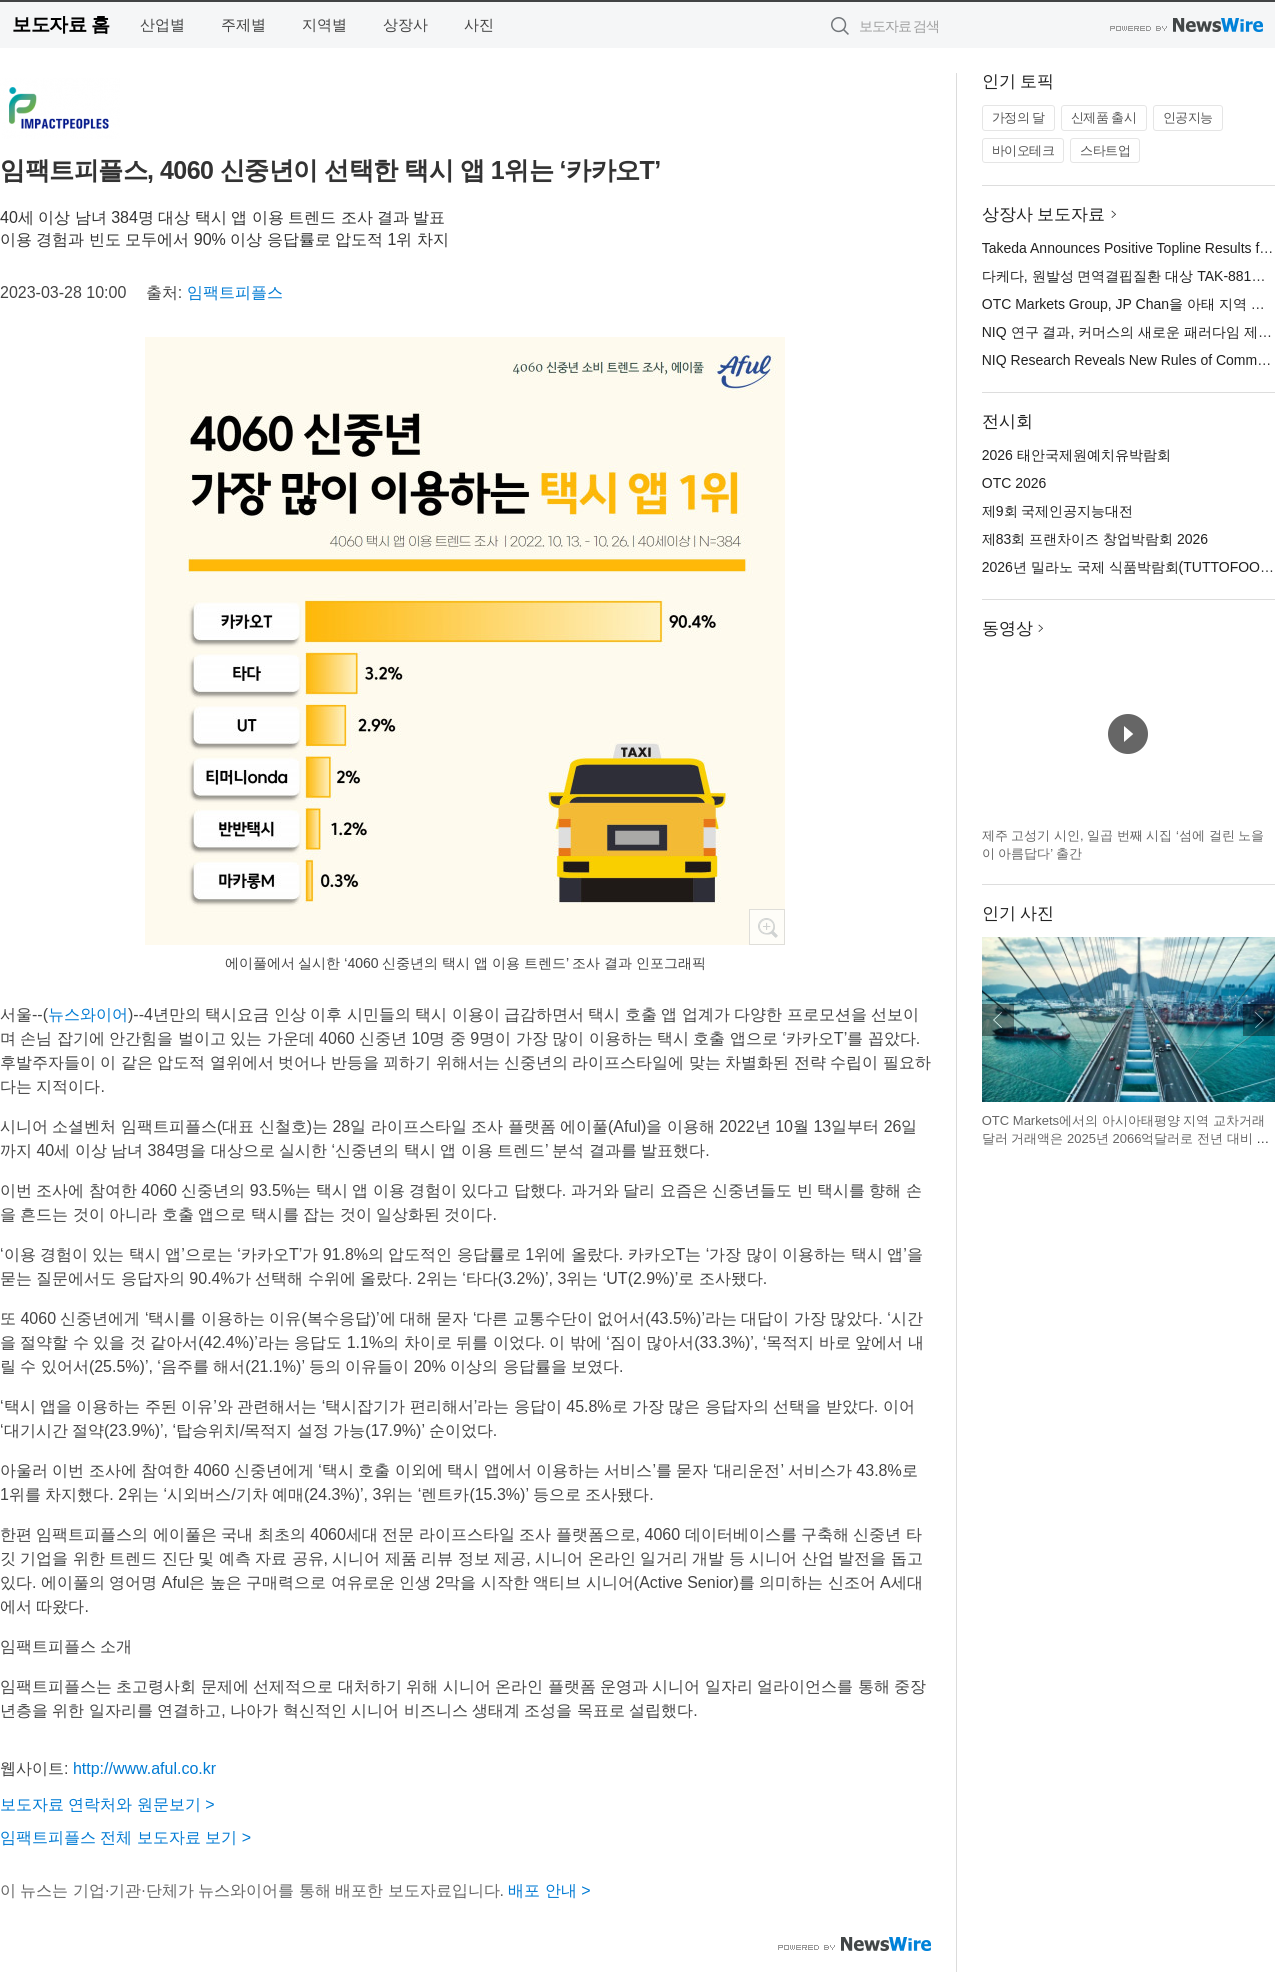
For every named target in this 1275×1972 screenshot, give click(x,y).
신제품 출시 (1104, 117)
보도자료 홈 (60, 24)
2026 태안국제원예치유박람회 (1076, 455)
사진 (479, 24)
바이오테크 (1023, 150)
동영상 (1007, 628)
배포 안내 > (549, 1890)
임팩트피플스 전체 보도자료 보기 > (125, 1837)
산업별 (162, 24)
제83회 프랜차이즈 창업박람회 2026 (1095, 539)
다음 (1259, 1020)
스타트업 (1105, 150)
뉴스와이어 (88, 1014)
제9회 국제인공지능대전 (1058, 511)
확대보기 (767, 927)
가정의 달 (1018, 117)
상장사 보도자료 (1044, 214)
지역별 (324, 24)
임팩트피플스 (235, 292)
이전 (998, 1020)
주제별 (243, 24)
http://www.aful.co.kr (144, 1768)
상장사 (405, 24)
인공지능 (1188, 117)
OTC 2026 (1014, 483)
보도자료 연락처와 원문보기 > (107, 1804)
